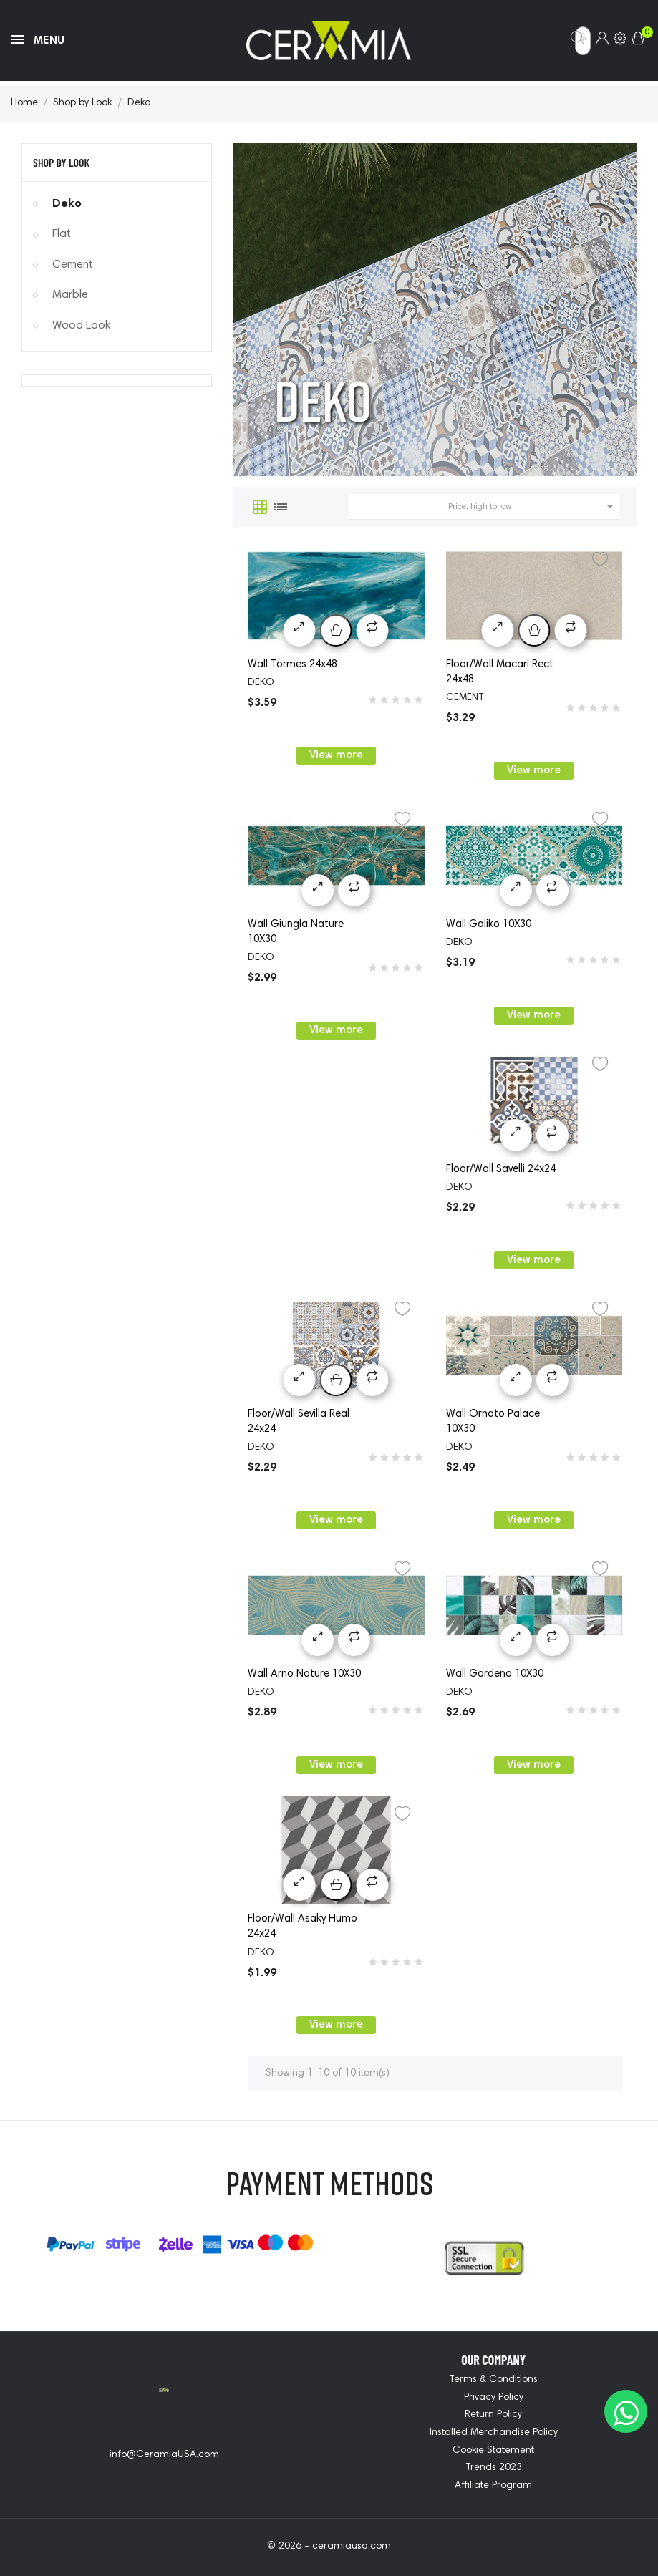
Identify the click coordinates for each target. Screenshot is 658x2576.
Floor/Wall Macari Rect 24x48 (499, 672)
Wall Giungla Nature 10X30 (296, 932)
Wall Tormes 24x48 (292, 664)
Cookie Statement (493, 2451)
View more (336, 755)
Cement (72, 265)
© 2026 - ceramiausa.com (329, 2547)
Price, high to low (533, 506)
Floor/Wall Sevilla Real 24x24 (298, 1422)
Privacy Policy (493, 2398)
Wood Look (81, 325)
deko (261, 683)
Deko (67, 204)
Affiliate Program (493, 2486)
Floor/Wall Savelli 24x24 (501, 1169)
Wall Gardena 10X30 (494, 1674)
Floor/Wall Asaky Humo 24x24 (302, 1927)
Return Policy (493, 2415)
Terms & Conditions (493, 2380)
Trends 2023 (493, 2468)
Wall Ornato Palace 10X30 (493, 1422)
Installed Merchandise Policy (494, 2433)
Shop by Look (61, 162)
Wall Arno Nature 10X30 (304, 1674)
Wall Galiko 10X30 (488, 924)
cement (465, 698)
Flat (61, 234)
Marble (70, 295)
